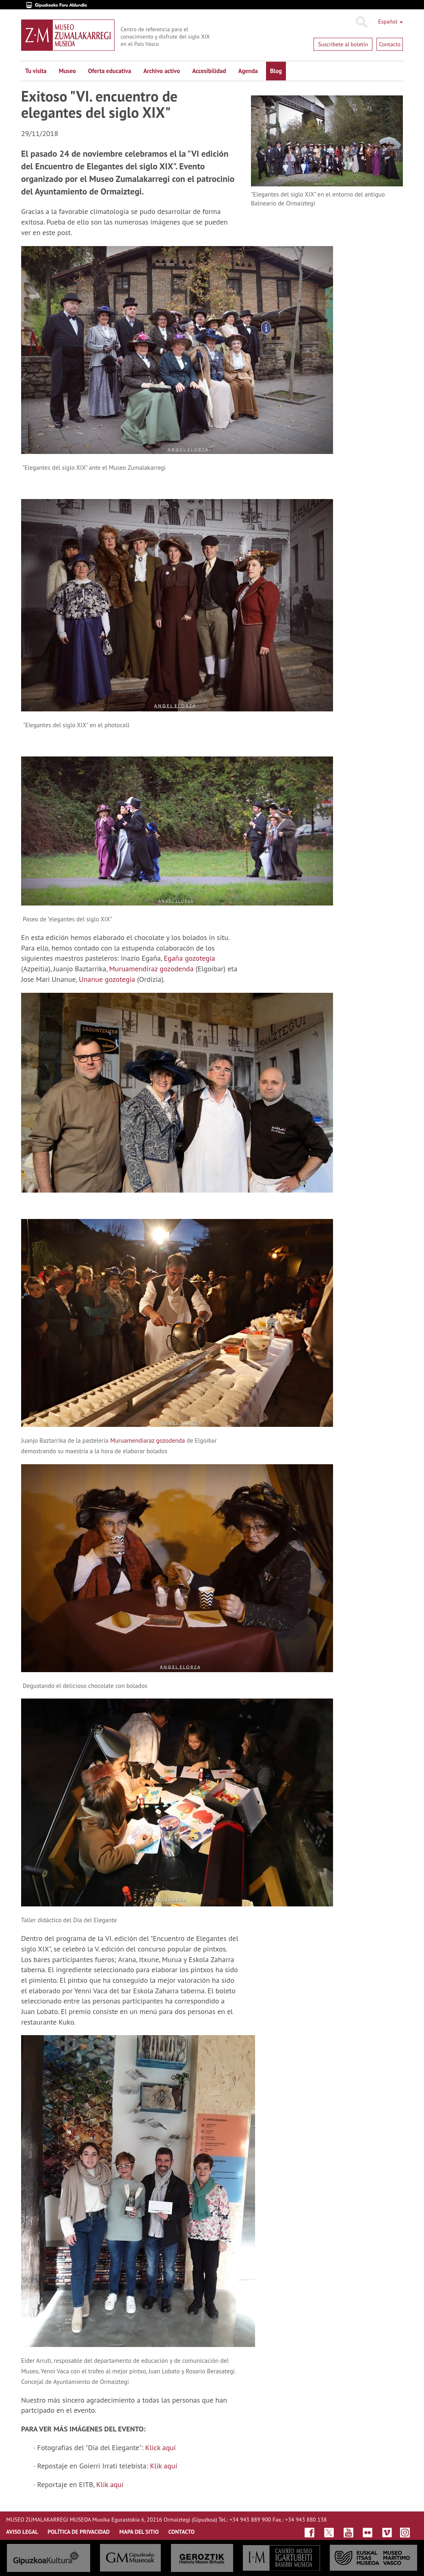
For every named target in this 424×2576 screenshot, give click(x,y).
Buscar (361, 22)
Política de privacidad (79, 2531)
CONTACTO (181, 2531)
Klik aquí (163, 2465)
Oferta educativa (109, 71)
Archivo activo (161, 71)
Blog (276, 71)
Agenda (248, 71)
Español (390, 21)
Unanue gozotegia (108, 979)
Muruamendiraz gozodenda (151, 968)
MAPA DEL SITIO (139, 2531)
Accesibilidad (209, 71)
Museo (67, 71)
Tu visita (36, 71)
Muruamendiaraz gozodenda (147, 1440)
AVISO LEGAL (22, 2531)
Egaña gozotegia (189, 958)
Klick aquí (160, 2447)
